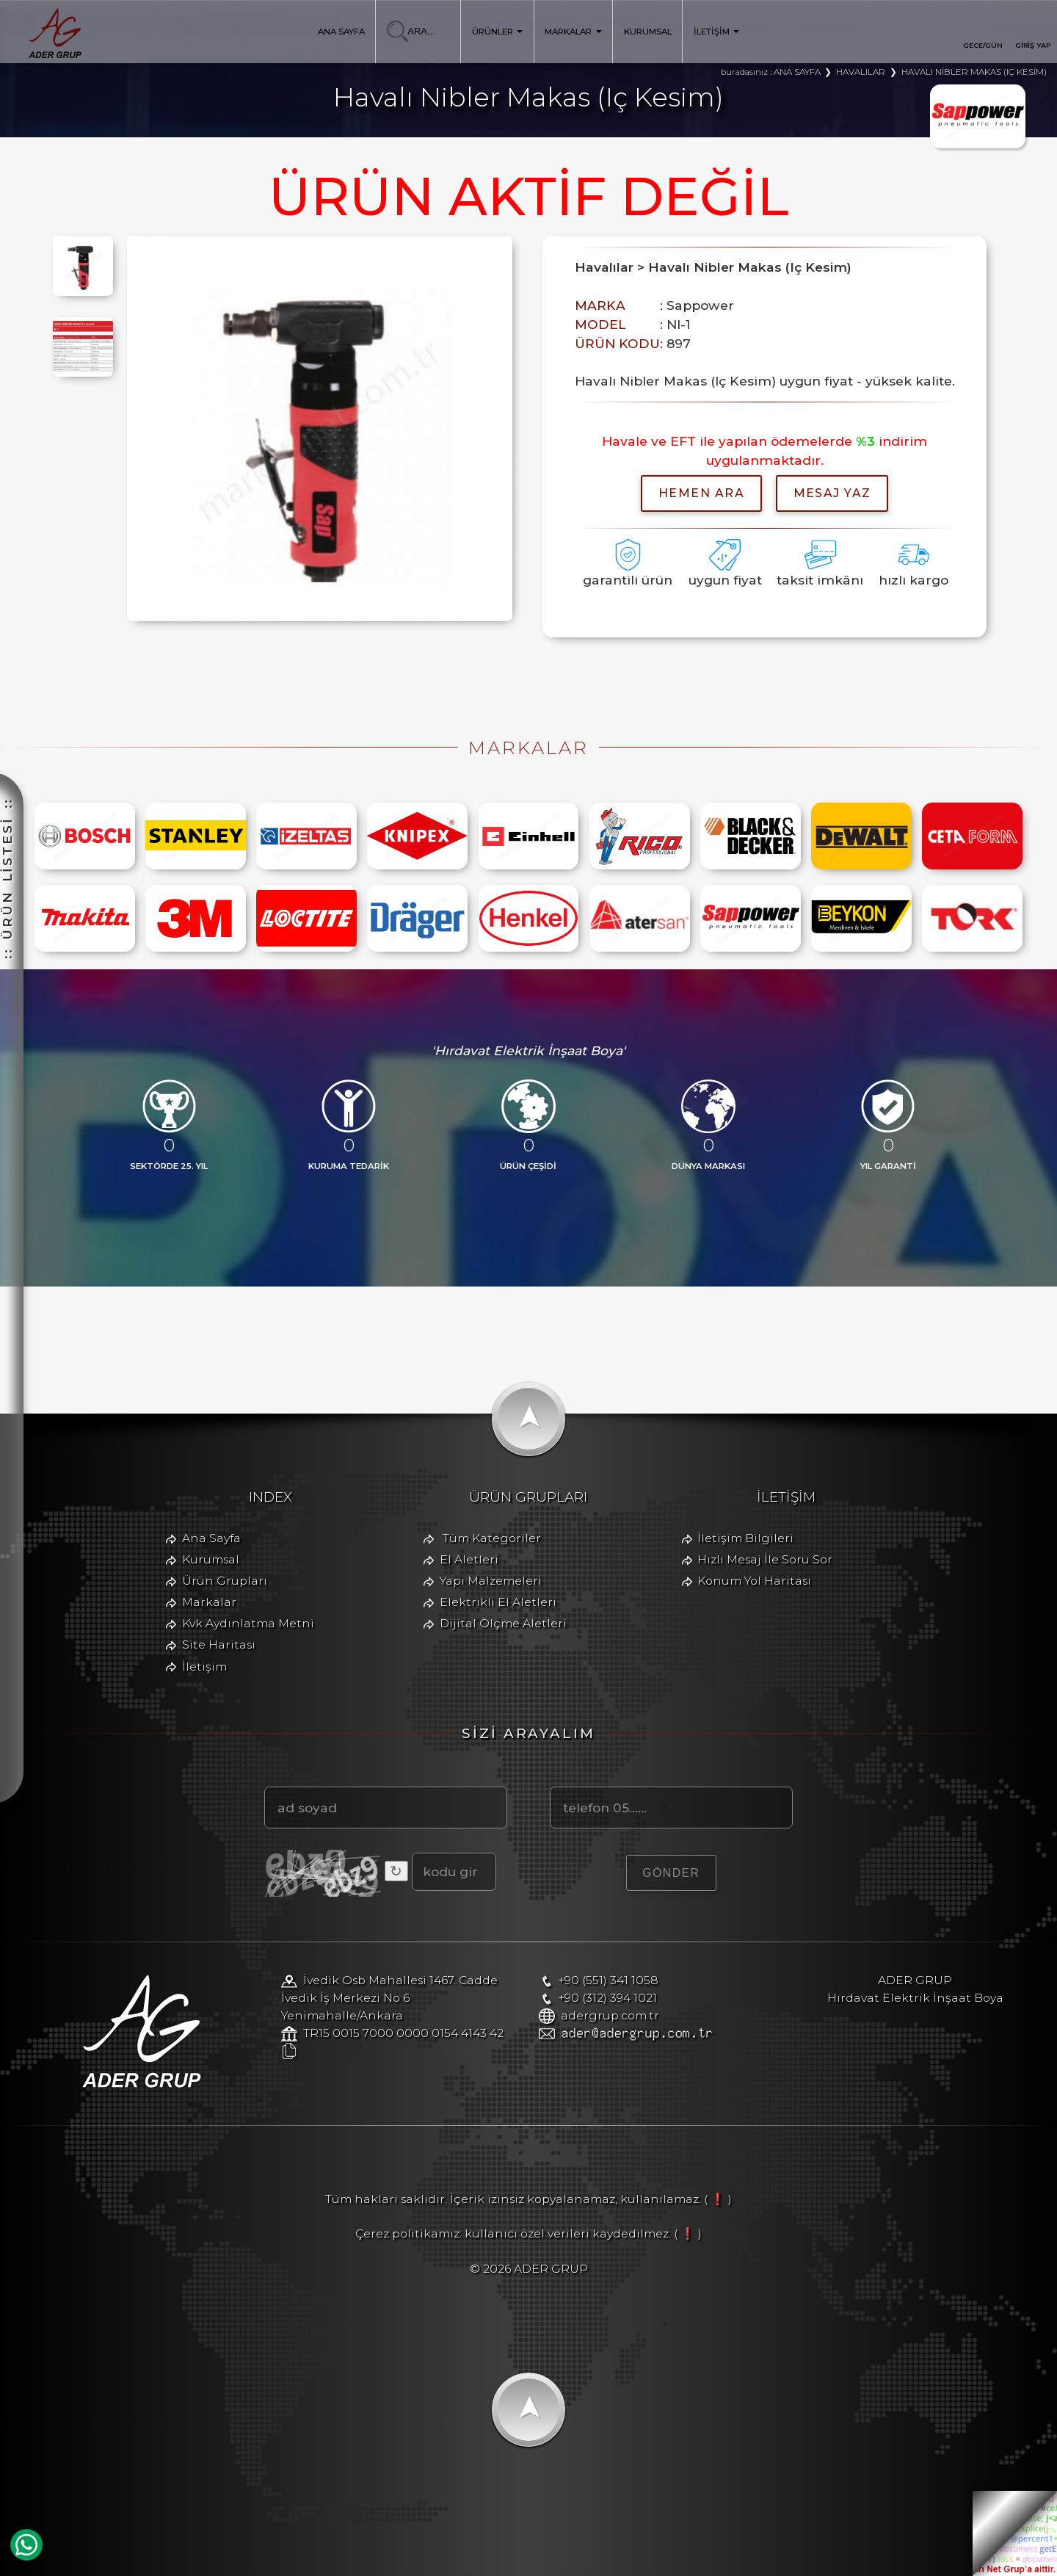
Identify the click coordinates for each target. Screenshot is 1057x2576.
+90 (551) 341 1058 (608, 1980)
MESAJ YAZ (832, 493)
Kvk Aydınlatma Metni (248, 1623)
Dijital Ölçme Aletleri (503, 1623)
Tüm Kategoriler (492, 1538)
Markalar (209, 1602)
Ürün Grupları (224, 1581)
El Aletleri (469, 1559)
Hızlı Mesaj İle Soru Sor (764, 1559)
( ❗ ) (718, 2199)
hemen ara (701, 493)
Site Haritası (218, 1644)
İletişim (204, 1667)
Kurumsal (210, 1559)
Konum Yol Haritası (754, 1581)
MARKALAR (573, 31)
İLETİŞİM (717, 31)
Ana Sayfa (211, 1538)
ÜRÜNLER (497, 31)
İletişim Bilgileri (745, 1538)
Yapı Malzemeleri (491, 1581)
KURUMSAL (648, 31)
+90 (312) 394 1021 (607, 1998)
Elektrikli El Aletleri (498, 1602)
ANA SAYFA (341, 31)
